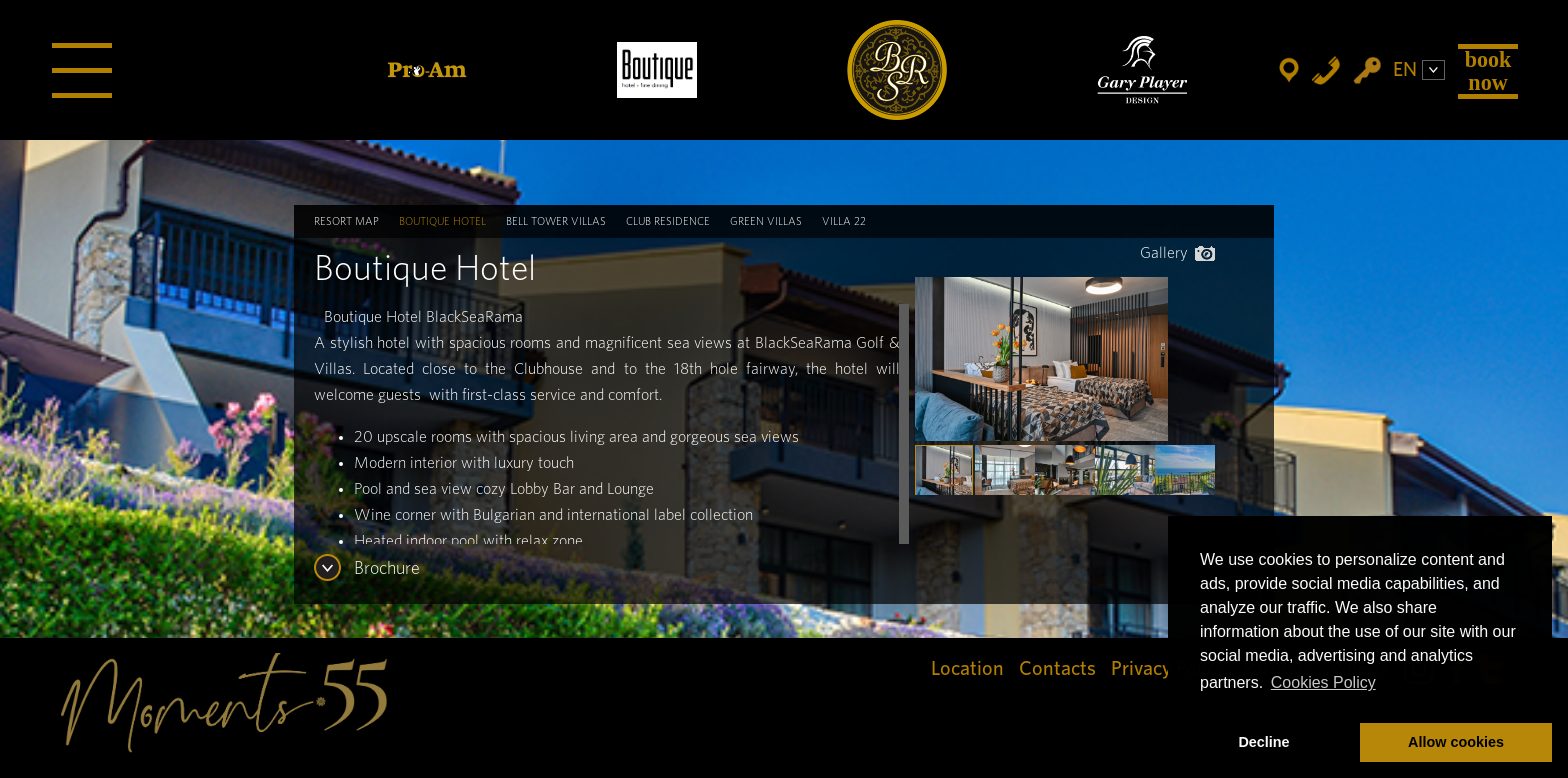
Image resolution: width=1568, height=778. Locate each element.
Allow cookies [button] (1456, 742)
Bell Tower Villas (556, 221)
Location (967, 669)
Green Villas (766, 221)
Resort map (346, 221)
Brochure (387, 569)
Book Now (1488, 70)
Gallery (1177, 253)
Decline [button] (1263, 742)
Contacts (1057, 669)
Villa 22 (844, 221)
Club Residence (668, 221)
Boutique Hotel (442, 221)
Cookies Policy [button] (1323, 682)
